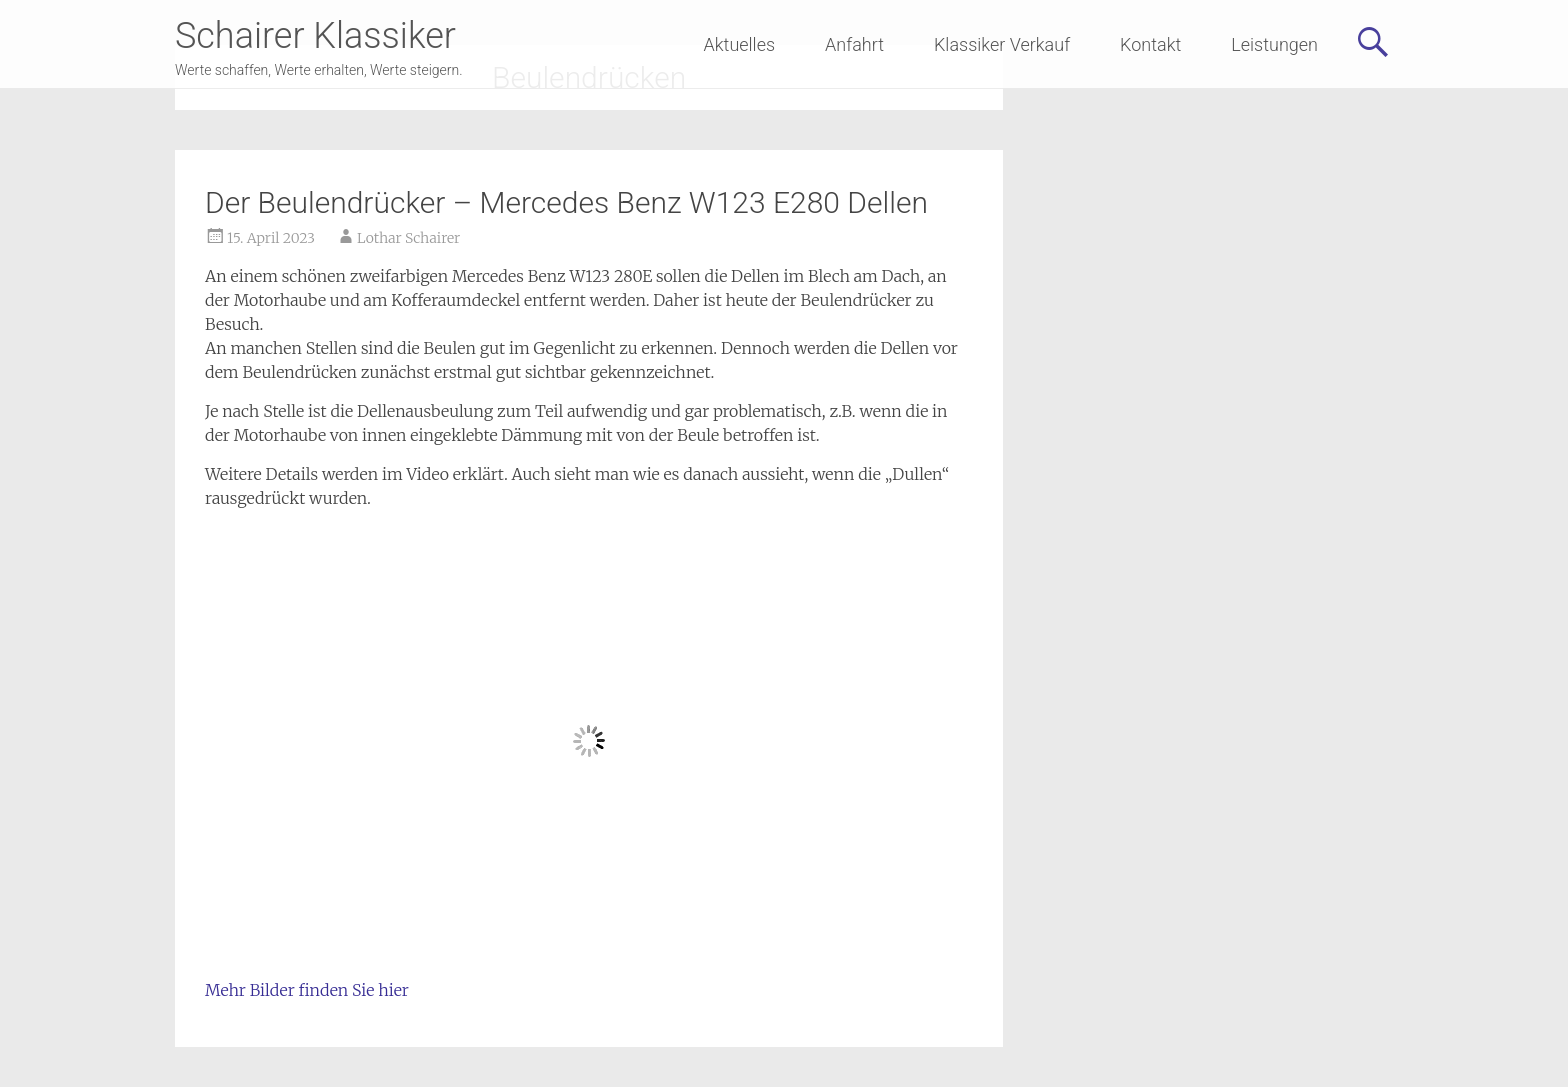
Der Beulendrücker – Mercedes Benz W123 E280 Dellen (566, 202)
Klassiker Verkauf (1002, 44)
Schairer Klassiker (315, 36)
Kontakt (1150, 44)
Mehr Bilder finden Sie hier (307, 990)
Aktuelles (740, 44)
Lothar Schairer (408, 238)
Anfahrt (854, 44)
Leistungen (1274, 44)
